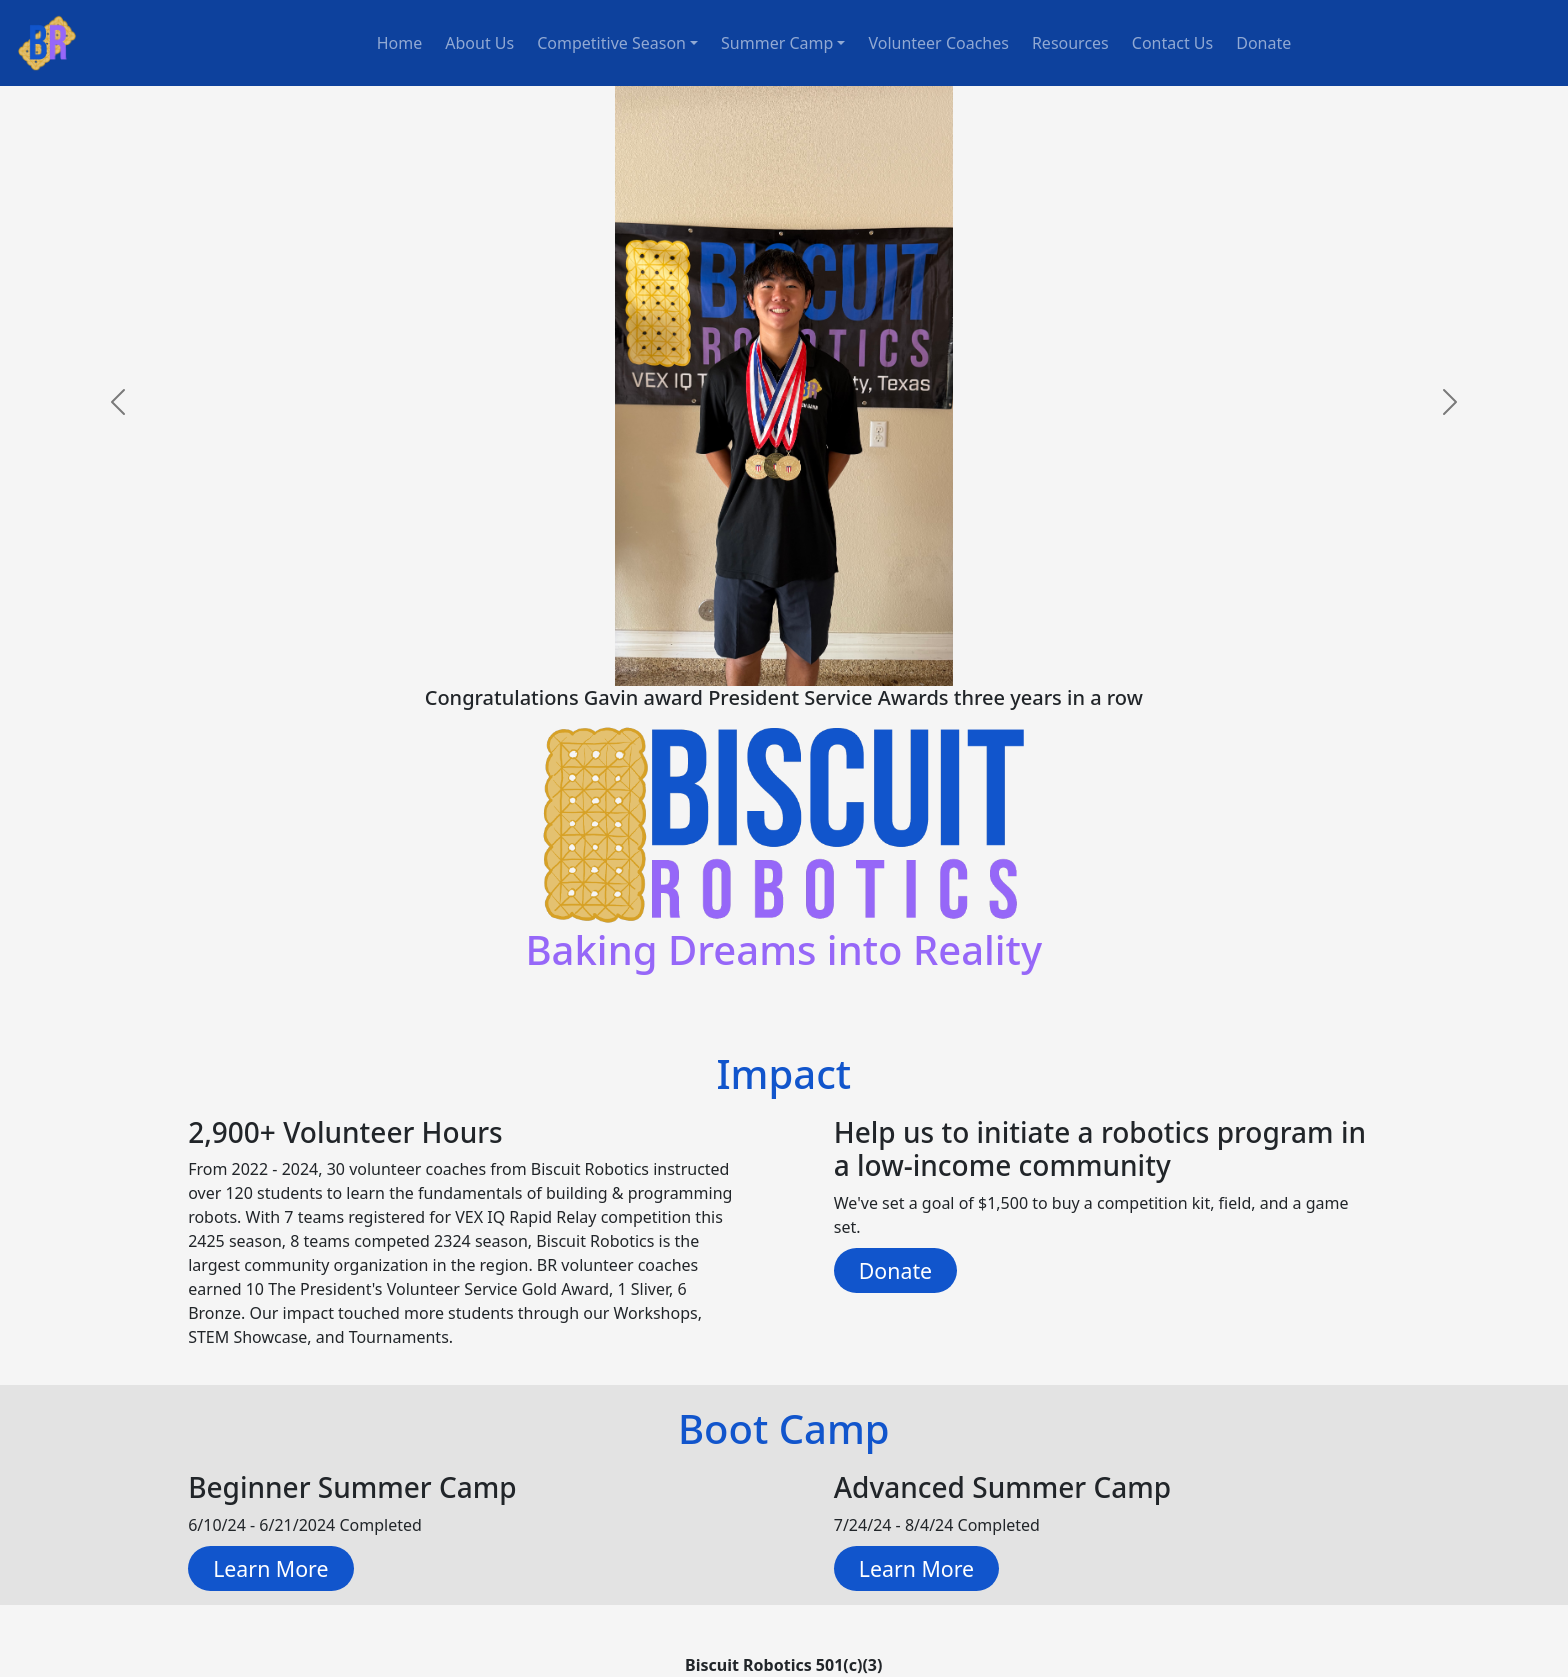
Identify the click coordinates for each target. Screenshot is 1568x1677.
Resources (1070, 43)
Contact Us (1172, 43)
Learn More (270, 1568)
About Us (479, 43)
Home (400, 43)
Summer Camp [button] (777, 43)
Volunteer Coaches (938, 43)
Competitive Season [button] (611, 43)
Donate (1263, 43)
